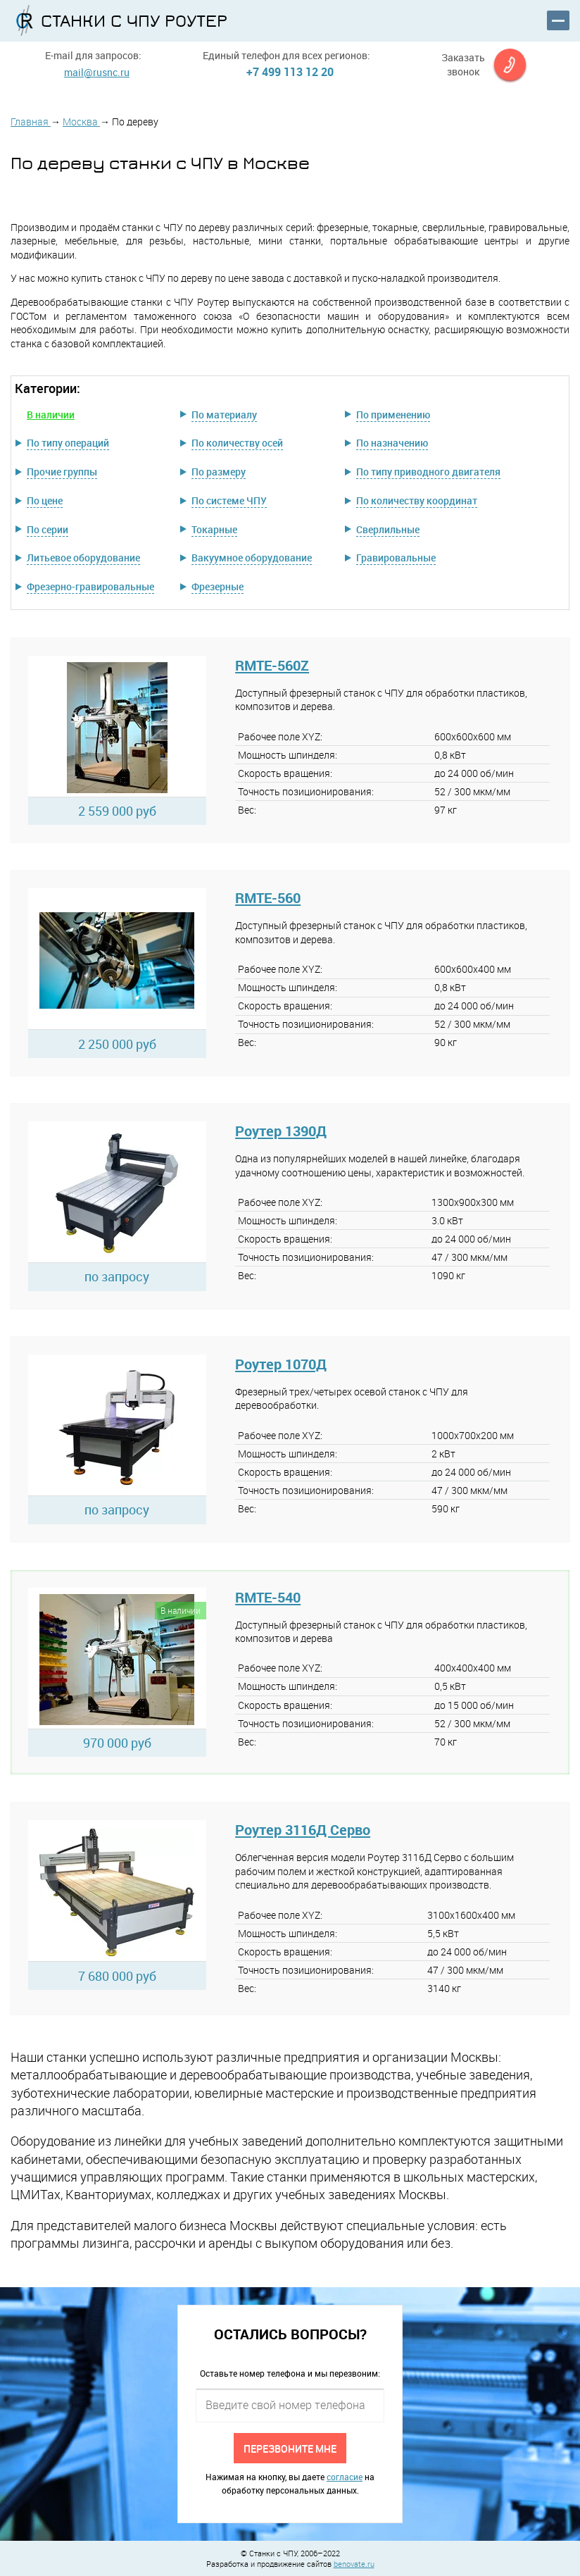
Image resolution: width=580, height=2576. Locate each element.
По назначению (392, 442)
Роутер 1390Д (281, 1130)
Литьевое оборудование (83, 557)
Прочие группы (62, 471)
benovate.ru (354, 2563)
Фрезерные (217, 586)
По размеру (218, 471)
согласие (344, 2476)
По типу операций (68, 442)
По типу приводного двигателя (428, 471)
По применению (393, 414)
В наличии (51, 414)
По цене (45, 500)
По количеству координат (416, 500)
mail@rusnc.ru (97, 72)
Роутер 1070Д (281, 1364)
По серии (47, 529)
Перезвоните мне (290, 2448)
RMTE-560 (268, 897)
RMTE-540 (268, 1597)
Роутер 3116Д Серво (302, 1829)
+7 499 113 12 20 (290, 72)
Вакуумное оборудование (251, 557)
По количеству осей (237, 442)
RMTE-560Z (272, 665)
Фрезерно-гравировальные (90, 586)
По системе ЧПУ (229, 500)
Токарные (214, 529)
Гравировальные (396, 557)
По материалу (224, 414)
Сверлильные (388, 529)
